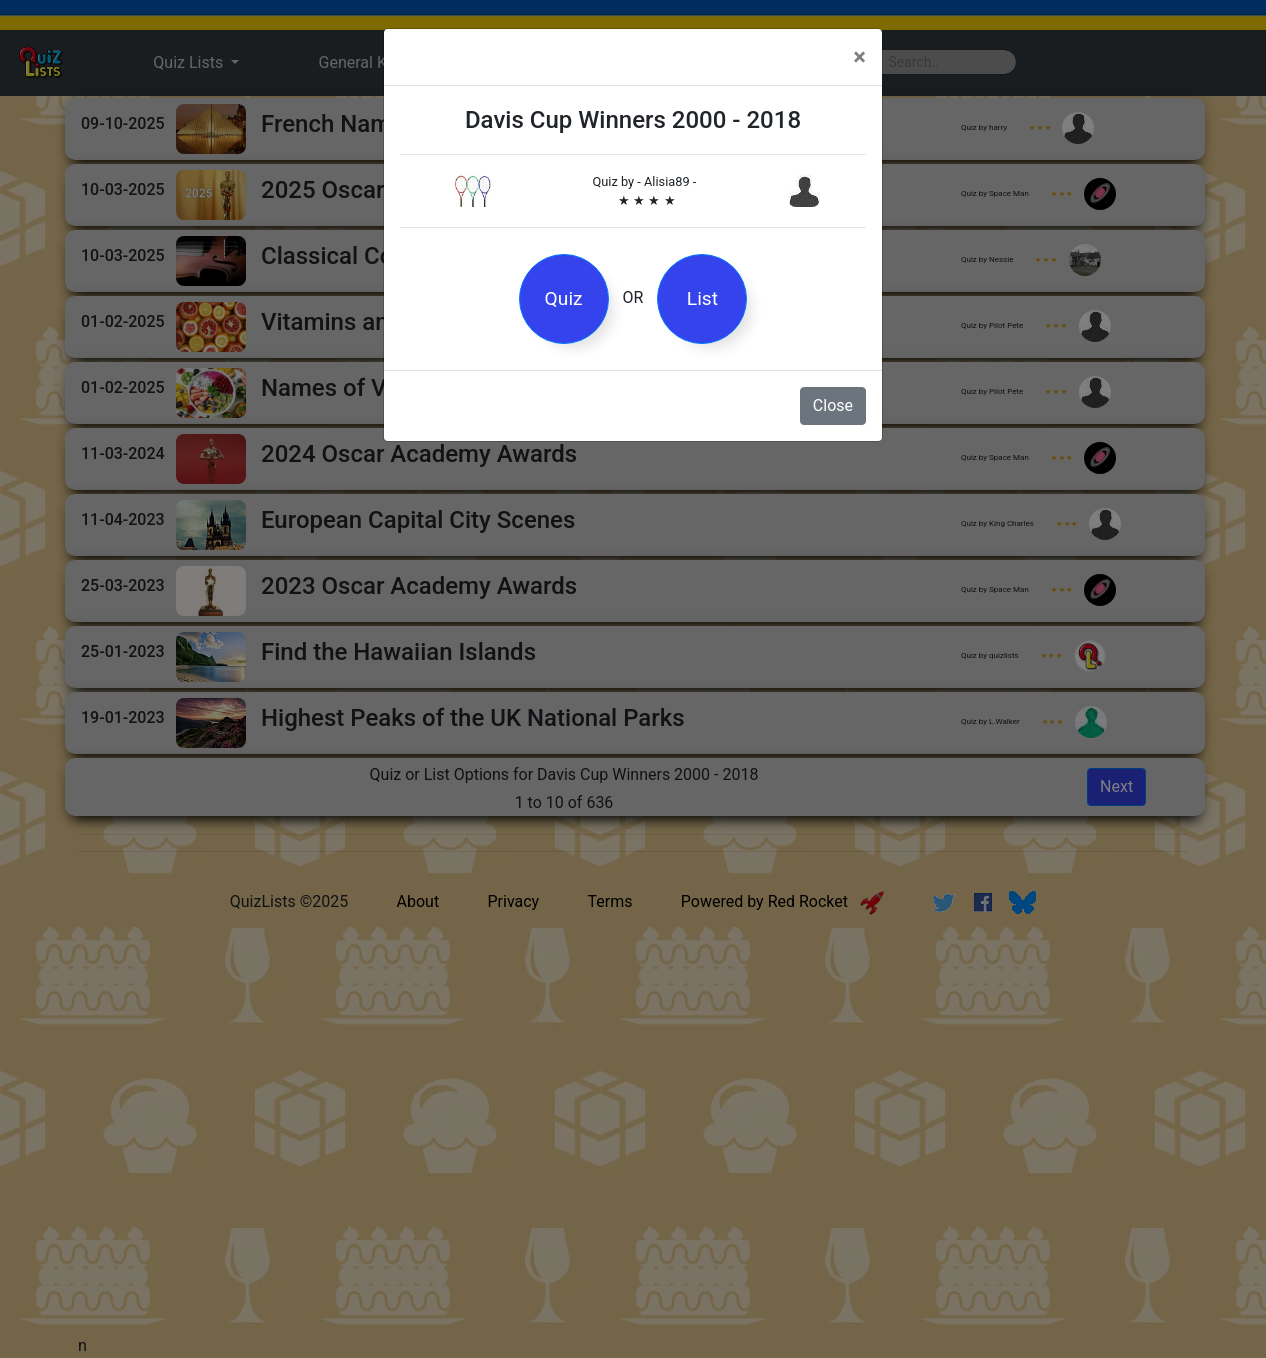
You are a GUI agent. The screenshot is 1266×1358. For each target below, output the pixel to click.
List (702, 298)
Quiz (564, 298)
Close (833, 405)
